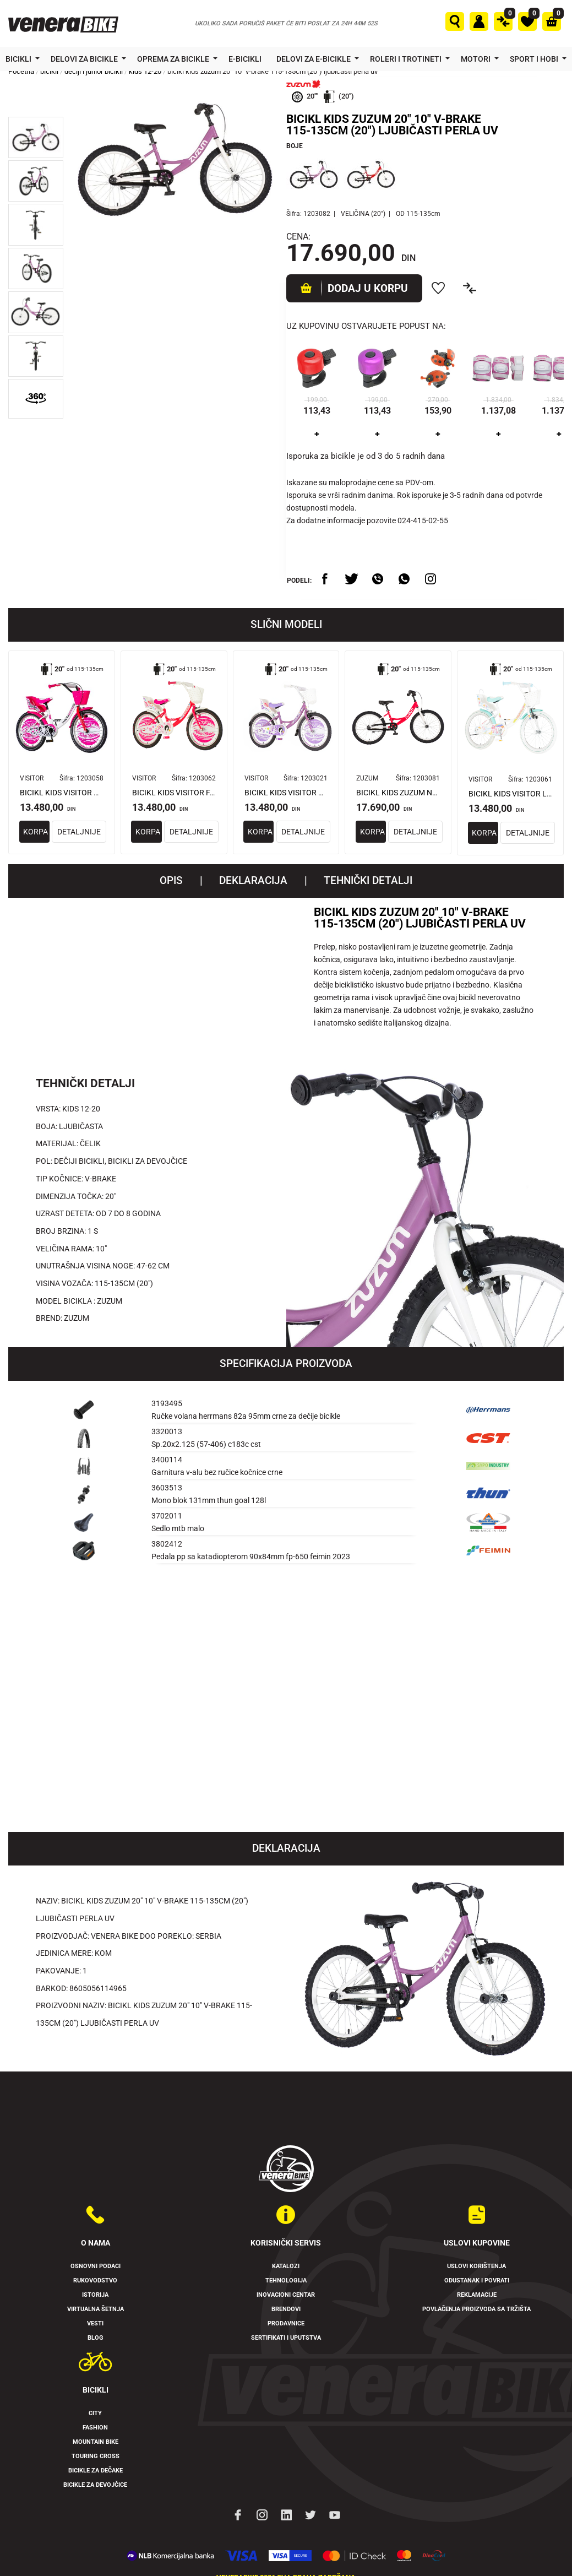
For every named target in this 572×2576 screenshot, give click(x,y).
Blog (95, 2337)
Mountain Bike (95, 2442)
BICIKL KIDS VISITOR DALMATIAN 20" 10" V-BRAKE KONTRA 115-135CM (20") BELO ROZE (61, 793)
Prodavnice (286, 2323)
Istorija (95, 2294)
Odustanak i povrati (476, 2281)
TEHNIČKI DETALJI (368, 881)
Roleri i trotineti (406, 59)
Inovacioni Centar (286, 2294)
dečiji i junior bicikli (93, 71)
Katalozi (285, 2266)
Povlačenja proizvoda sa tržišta (476, 2309)
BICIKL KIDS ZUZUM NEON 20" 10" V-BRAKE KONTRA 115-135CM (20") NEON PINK (398, 793)
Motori (476, 59)
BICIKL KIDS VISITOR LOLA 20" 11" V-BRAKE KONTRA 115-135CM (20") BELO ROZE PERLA (510, 794)
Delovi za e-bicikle (314, 59)
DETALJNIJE (89, 832)
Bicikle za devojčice (95, 2485)
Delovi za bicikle (85, 59)
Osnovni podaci (95, 2266)
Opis (171, 881)
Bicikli (19, 59)
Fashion (95, 2428)
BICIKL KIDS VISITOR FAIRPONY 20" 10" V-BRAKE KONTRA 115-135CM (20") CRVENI (174, 793)
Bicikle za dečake (95, 2471)
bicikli (49, 71)
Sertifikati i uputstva (286, 2337)
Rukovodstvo (95, 2281)
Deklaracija (253, 881)
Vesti (95, 2323)
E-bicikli (245, 59)
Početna (21, 71)
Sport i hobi (535, 59)
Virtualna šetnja (95, 2309)
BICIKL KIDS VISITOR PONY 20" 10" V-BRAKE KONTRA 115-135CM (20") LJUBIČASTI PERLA (286, 793)
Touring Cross (95, 2456)
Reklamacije (477, 2294)
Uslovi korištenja (476, 2266)
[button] (35, 137)
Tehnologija (286, 2281)
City (95, 2413)
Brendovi (286, 2309)
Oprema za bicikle (174, 59)
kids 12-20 (145, 71)
